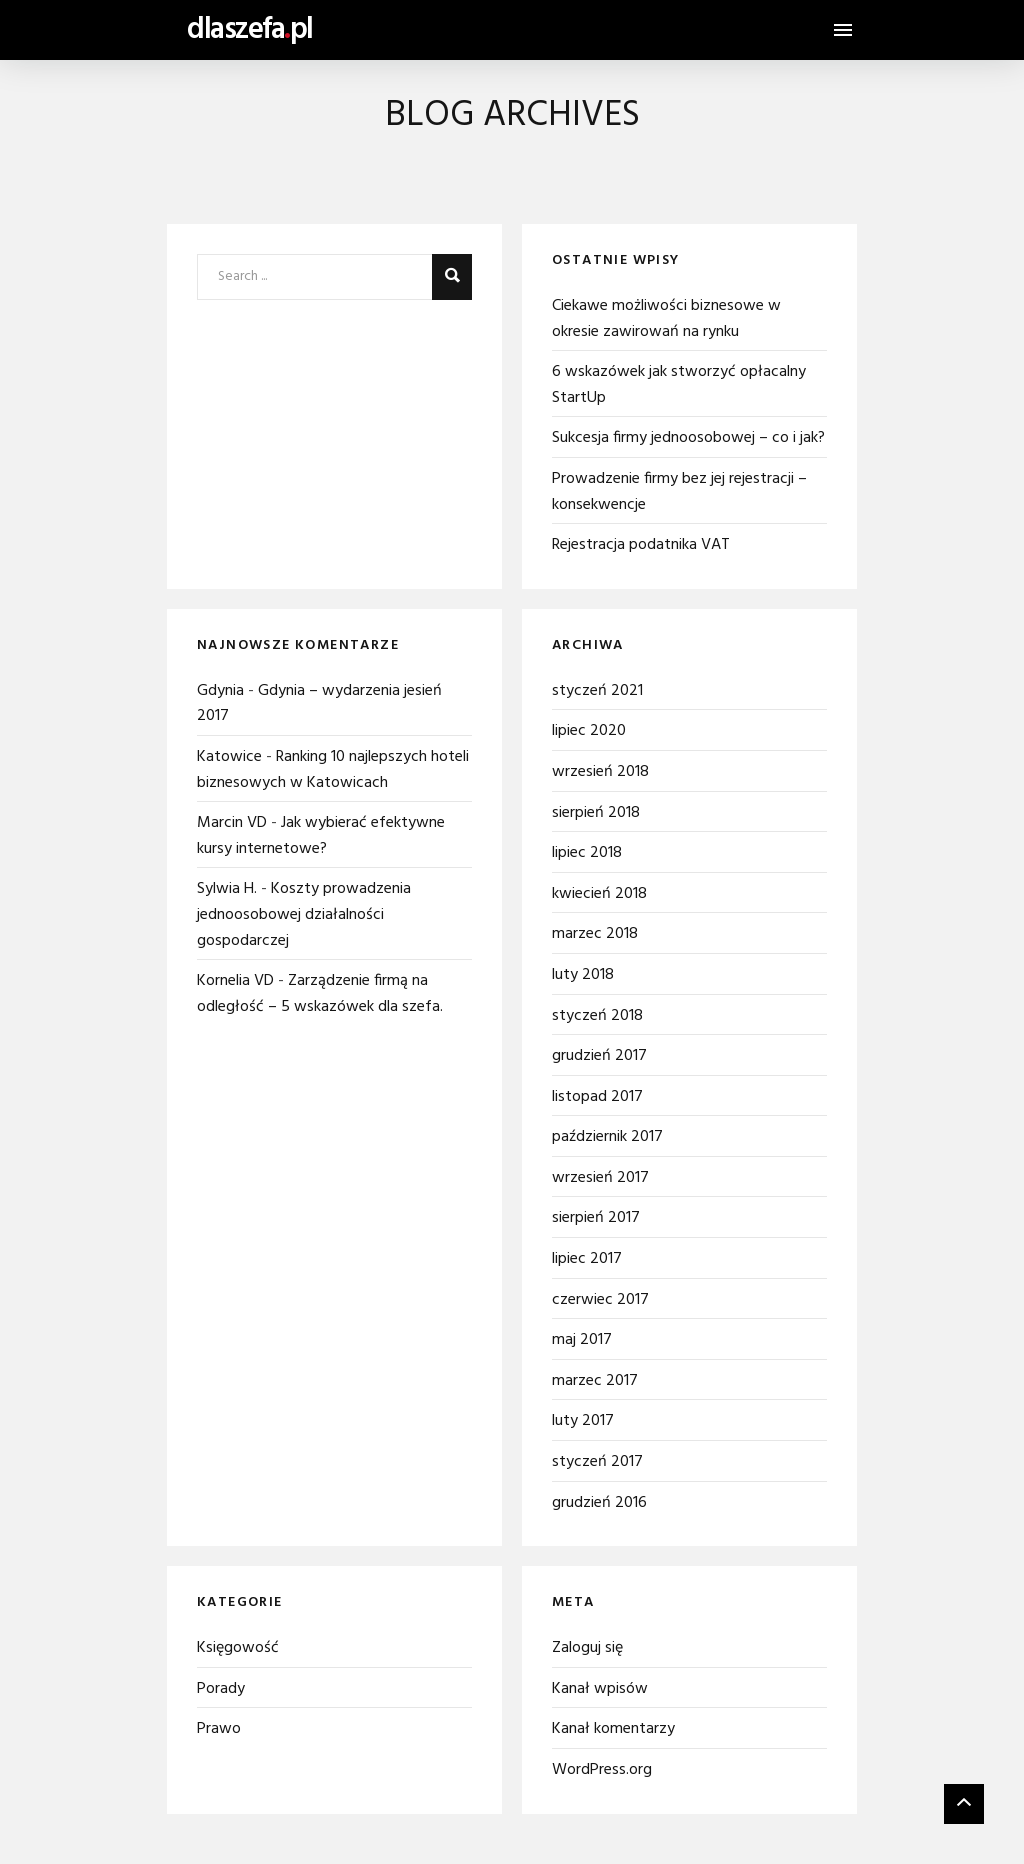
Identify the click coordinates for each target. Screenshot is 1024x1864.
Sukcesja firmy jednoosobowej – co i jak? (688, 438)
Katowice (229, 757)
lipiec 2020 (589, 731)
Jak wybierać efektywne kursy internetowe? (321, 836)
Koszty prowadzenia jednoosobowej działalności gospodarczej (304, 914)
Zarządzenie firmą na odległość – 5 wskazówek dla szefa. (320, 994)
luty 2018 (583, 975)
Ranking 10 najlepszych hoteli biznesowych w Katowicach (333, 770)
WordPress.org (602, 1770)
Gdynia (220, 691)
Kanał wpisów (600, 1689)
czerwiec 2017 (600, 1300)
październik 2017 (607, 1137)
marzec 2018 (595, 934)
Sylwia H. (227, 889)
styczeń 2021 (597, 691)
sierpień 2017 (596, 1218)
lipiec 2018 (587, 853)
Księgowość (238, 1648)
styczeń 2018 (597, 1016)
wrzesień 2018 (600, 772)
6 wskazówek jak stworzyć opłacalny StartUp (679, 385)
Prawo (219, 1729)
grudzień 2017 (599, 1056)
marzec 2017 (595, 1381)
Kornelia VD (235, 981)
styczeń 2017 (597, 1462)
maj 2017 (582, 1340)
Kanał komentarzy (613, 1729)
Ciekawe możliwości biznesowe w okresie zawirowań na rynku (666, 319)
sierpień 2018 (596, 813)
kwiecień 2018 (599, 894)
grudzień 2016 (599, 1503)
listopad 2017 (597, 1097)
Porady (221, 1689)
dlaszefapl (250, 30)
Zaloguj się (587, 1648)
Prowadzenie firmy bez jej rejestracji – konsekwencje (679, 492)
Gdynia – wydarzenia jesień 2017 (319, 704)
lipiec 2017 (587, 1259)
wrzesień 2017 (600, 1178)
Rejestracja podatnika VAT (641, 545)
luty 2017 (583, 1421)
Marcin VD (232, 823)
